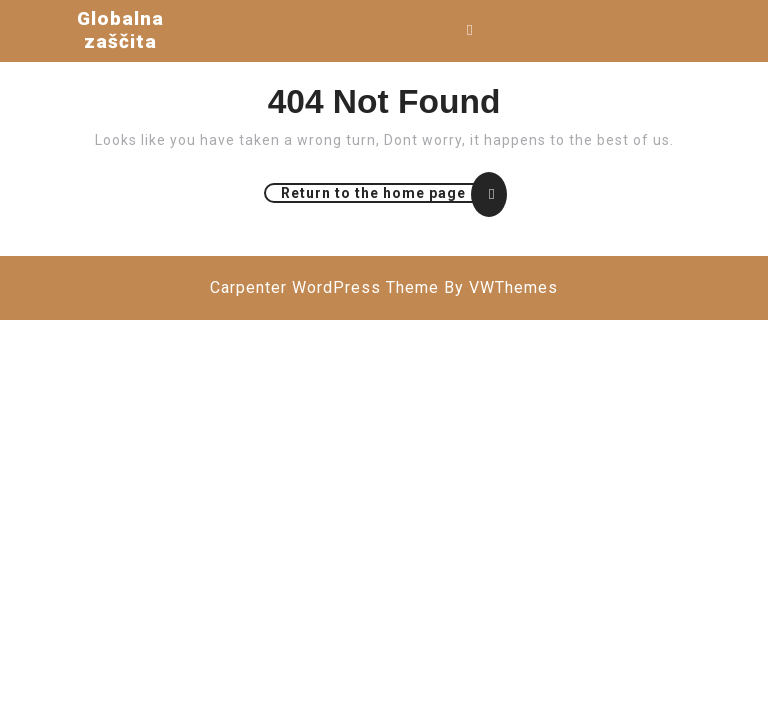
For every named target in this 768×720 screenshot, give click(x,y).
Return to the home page (392, 193)
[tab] (473, 30)
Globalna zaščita (120, 30)
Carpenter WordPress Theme (324, 287)
